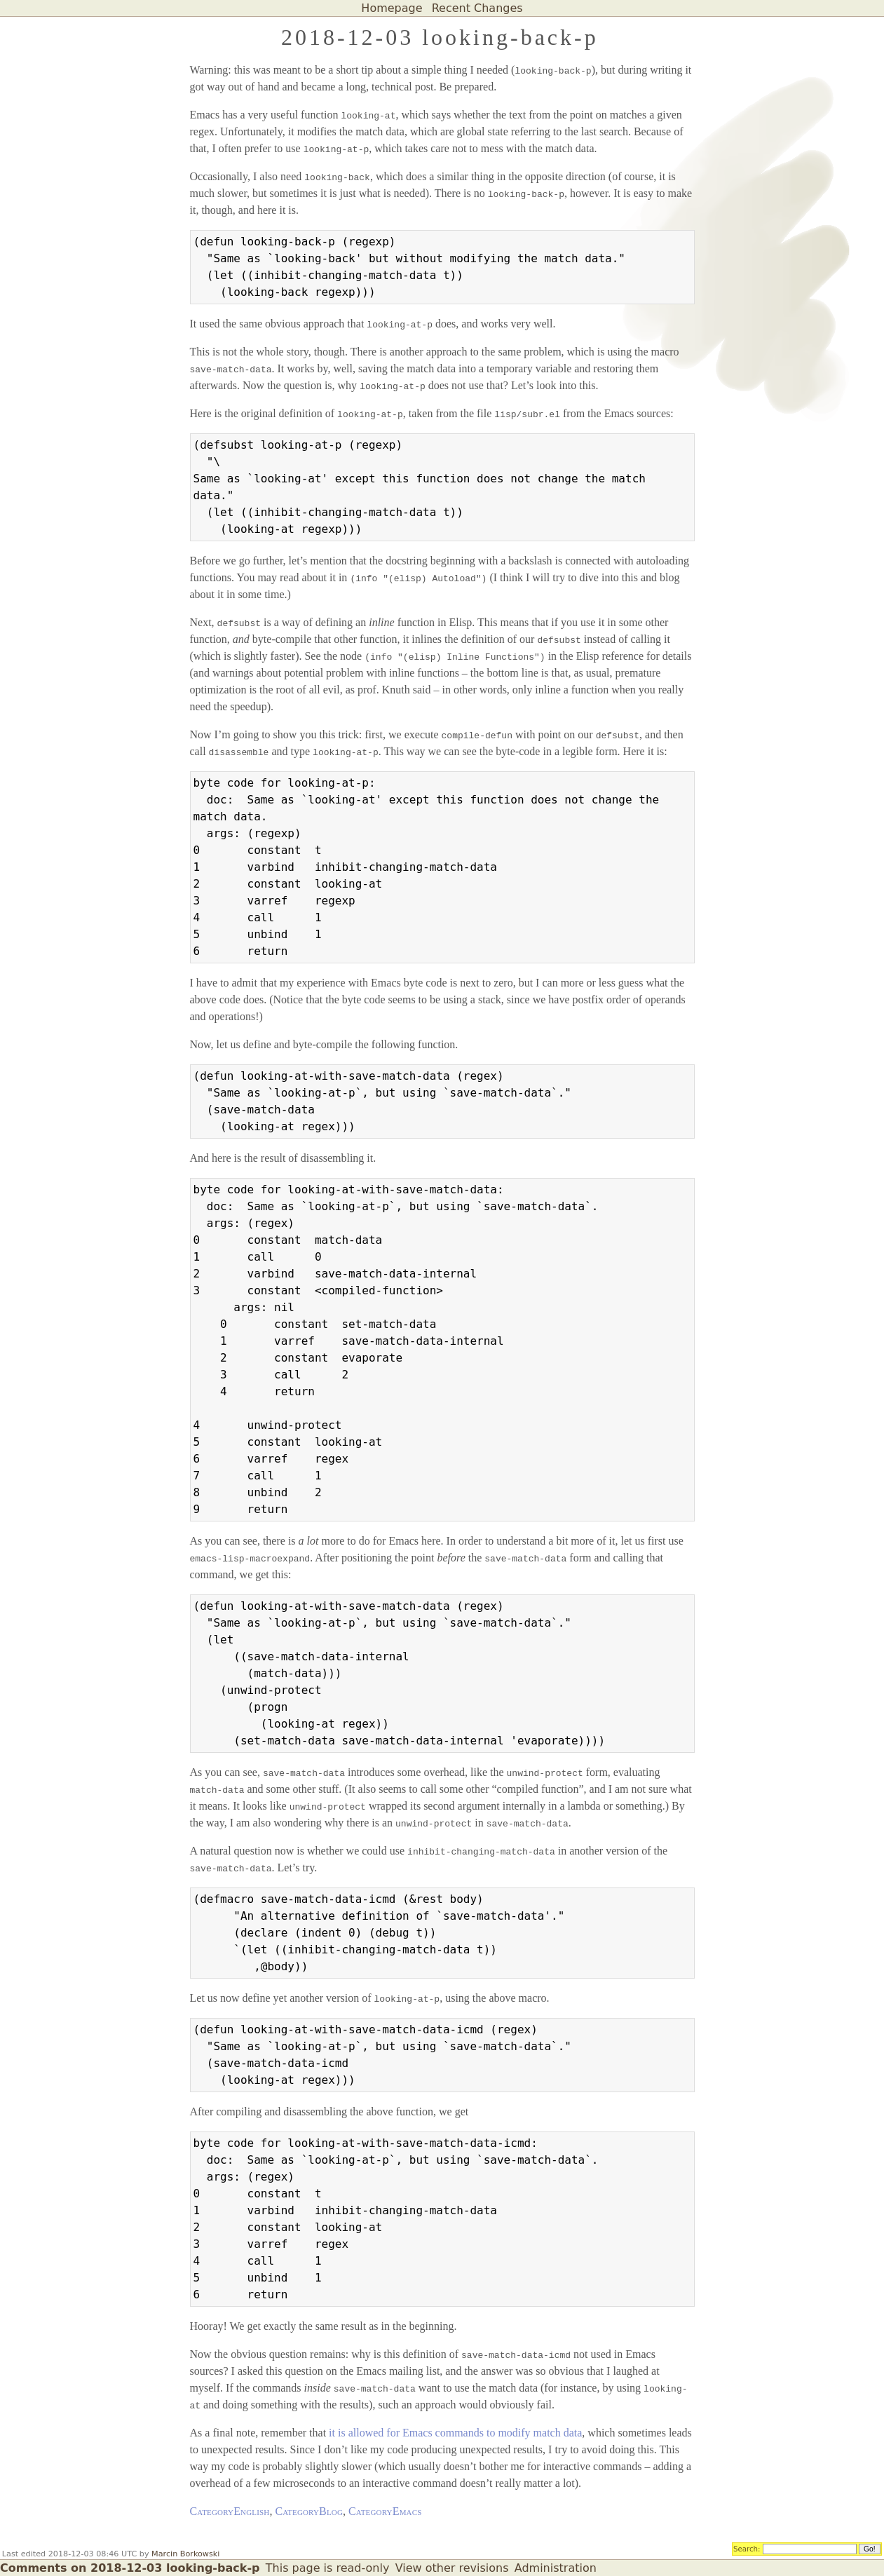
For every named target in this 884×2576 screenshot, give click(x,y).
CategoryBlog (309, 2511)
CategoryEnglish (230, 2511)
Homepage (391, 8)
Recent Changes (477, 8)
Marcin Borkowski (185, 2553)
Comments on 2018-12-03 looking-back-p (129, 2568)
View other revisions (452, 2568)
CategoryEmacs (384, 2511)
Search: (747, 2548)
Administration (556, 2568)
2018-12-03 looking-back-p (440, 37)
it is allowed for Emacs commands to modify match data (455, 2433)
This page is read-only (328, 2568)
